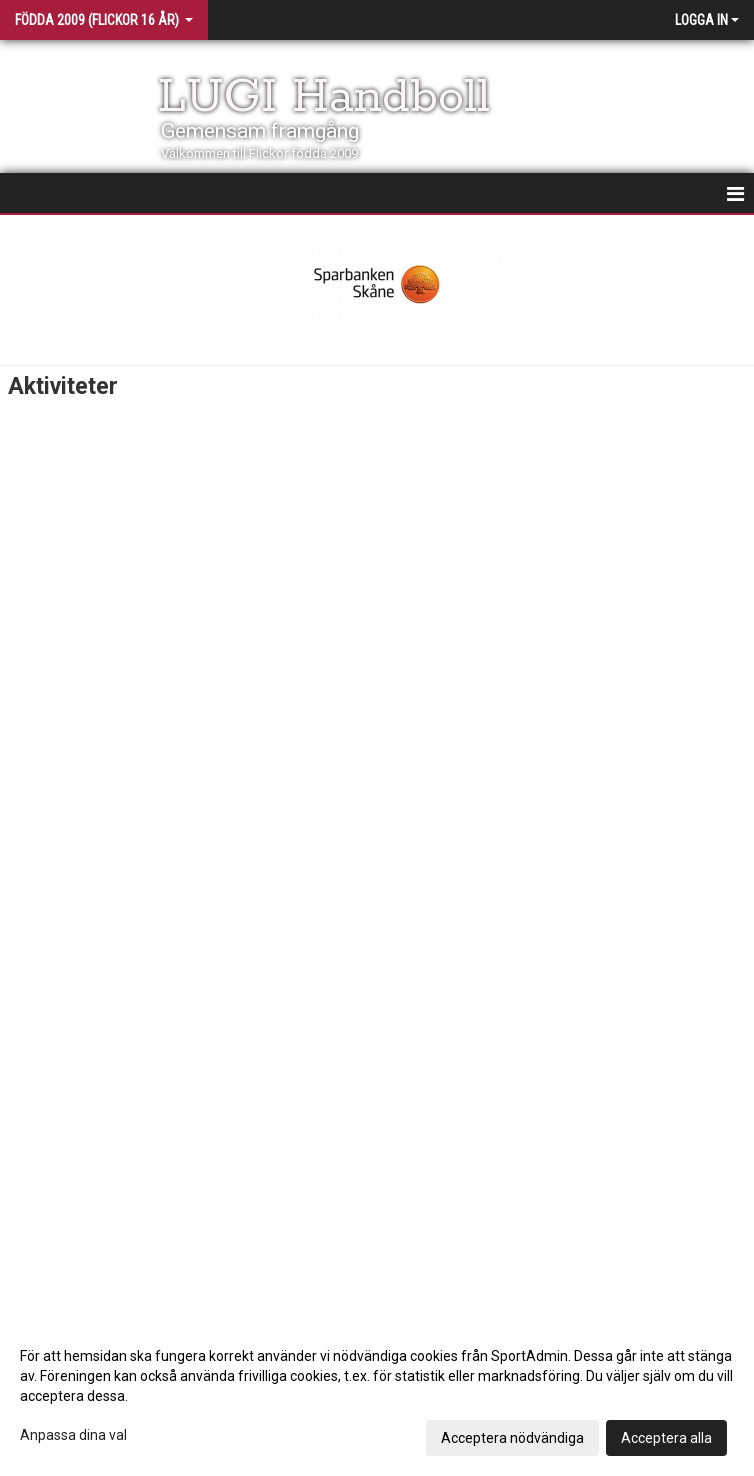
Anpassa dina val (73, 1435)
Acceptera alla (666, 1438)
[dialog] (377, 1396)
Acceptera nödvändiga (512, 1438)
